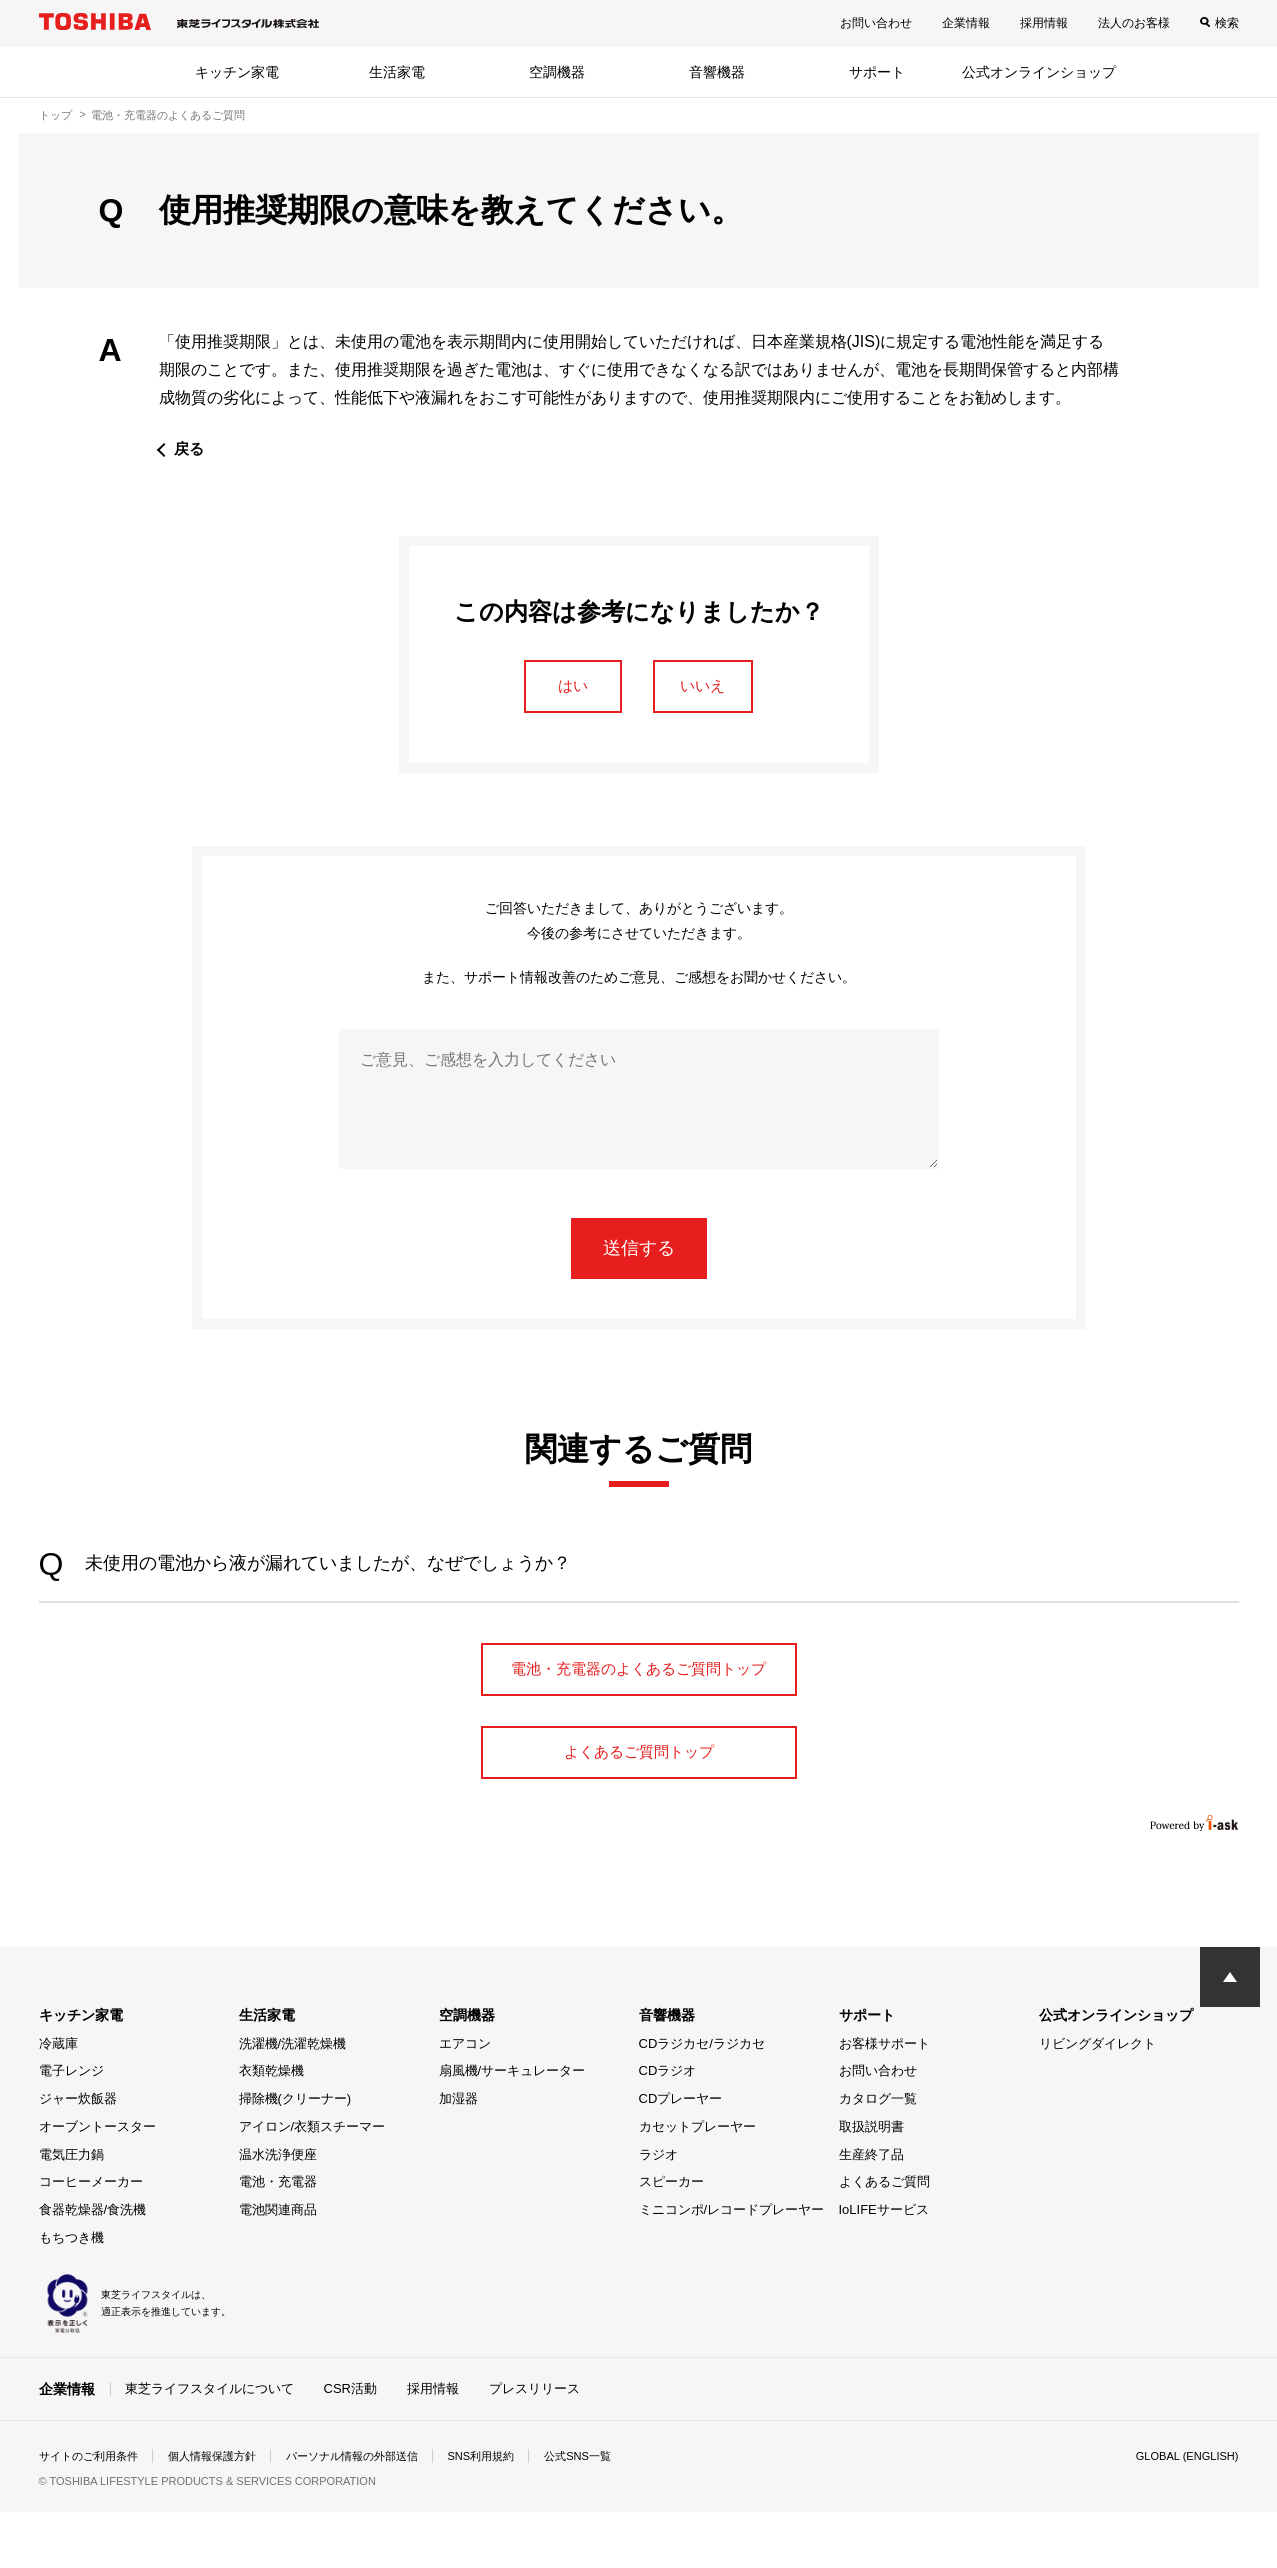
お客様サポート (884, 2099)
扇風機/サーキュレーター (512, 2126)
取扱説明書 (871, 2182)
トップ (55, 115)
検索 (1227, 23)
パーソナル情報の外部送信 (375, 2512)
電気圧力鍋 (71, 2210)
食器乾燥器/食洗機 (93, 2265)
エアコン (465, 2099)
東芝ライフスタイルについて (209, 2443)
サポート (877, 72)
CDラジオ (668, 2126)
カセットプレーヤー (697, 2182)
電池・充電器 (278, 2237)
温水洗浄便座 (278, 2210)
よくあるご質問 (884, 2237)
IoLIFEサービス (884, 2265)
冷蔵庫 (58, 2099)
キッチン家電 (237, 72)
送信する (639, 1255)
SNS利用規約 (513, 2512)
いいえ (716, 689)
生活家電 (397, 72)
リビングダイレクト (1097, 2099)
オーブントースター (97, 2182)
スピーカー (671, 2237)
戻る (190, 448)
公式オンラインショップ (1039, 72)
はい (562, 689)
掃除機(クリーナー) (295, 2154)
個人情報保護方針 (225, 2512)
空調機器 (557, 72)
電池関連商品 (278, 2265)
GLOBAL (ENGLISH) (1183, 2512)
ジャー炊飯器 (78, 2154)
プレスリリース (534, 2443)
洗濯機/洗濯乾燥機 (293, 2099)
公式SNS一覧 (615, 2512)
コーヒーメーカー (91, 2237)
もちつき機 (71, 2293)
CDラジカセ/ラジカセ (702, 2099)
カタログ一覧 (878, 2154)
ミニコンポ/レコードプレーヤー (732, 2265)
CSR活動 (350, 2443)
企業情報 (966, 23)
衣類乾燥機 (271, 2126)
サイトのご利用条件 (93, 2512)
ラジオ (658, 2210)
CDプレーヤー (681, 2154)
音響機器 (717, 72)
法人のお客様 (1134, 23)
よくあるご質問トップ (639, 1804)
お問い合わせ (876, 23)
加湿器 (458, 2154)
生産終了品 (871, 2210)
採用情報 (1044, 23)
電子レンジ (71, 2126)
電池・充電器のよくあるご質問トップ (639, 1698)
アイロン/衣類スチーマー (312, 2182)
